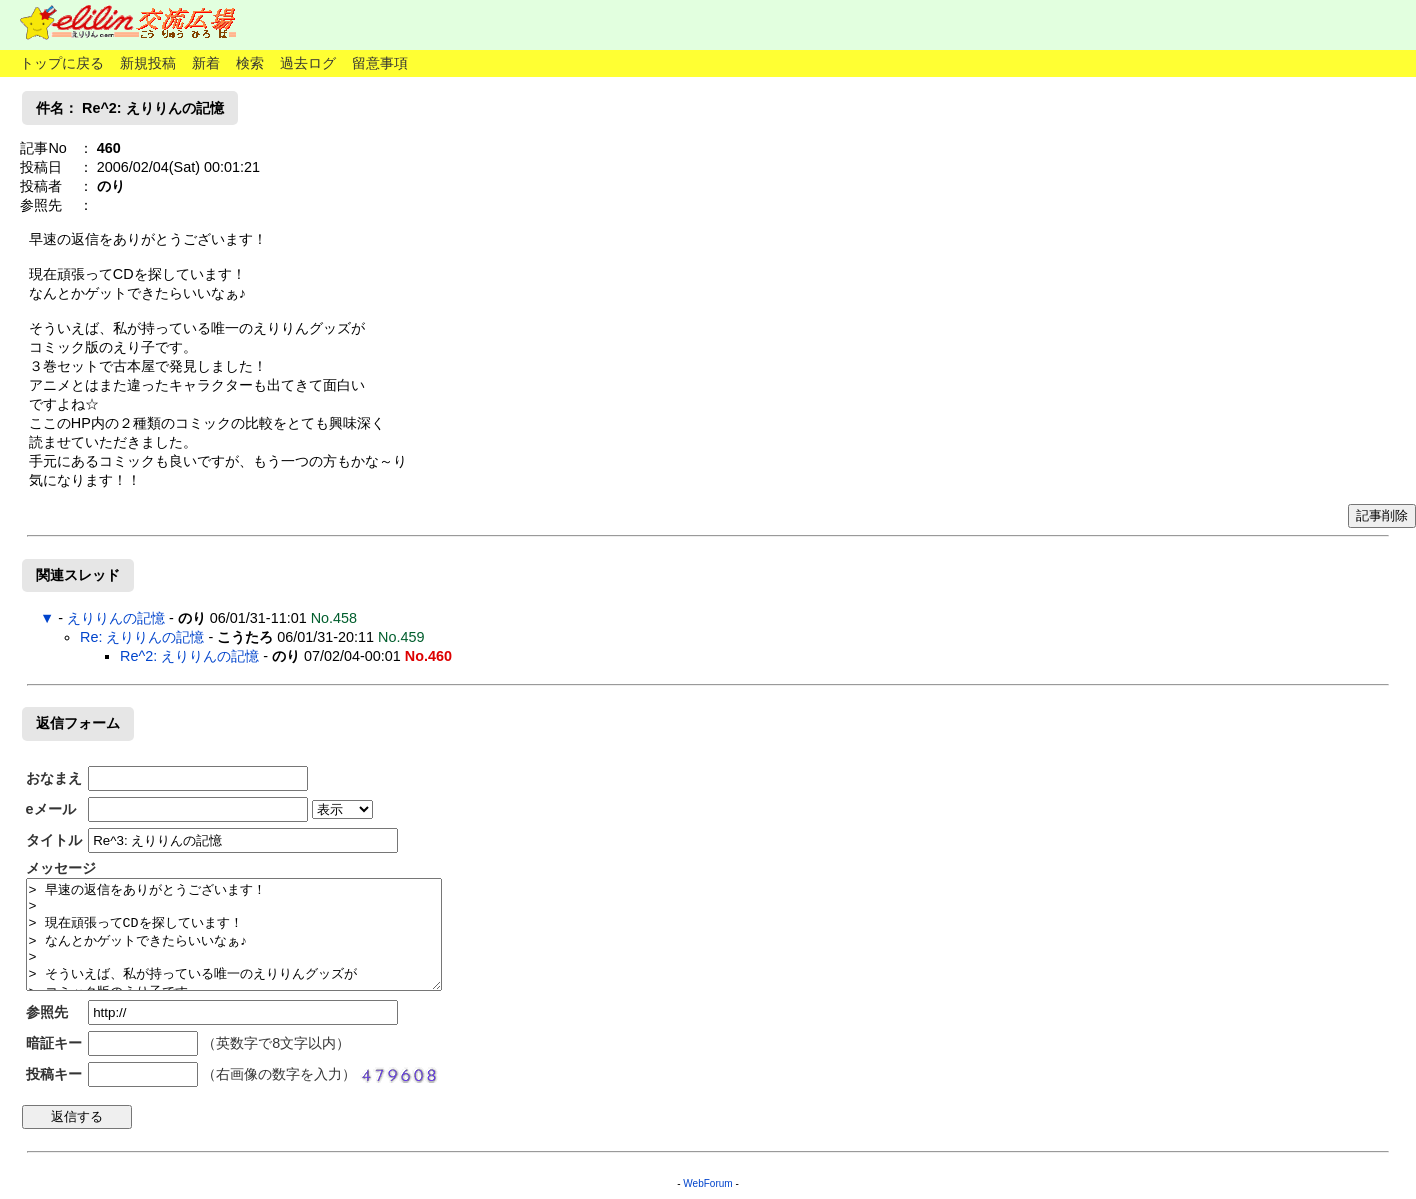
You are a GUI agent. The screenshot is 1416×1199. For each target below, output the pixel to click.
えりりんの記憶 (116, 618)
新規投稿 (148, 63)
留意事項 (380, 63)
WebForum (707, 1183)
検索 (250, 63)
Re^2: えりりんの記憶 (189, 656)
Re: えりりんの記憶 (142, 637)
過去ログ (308, 63)
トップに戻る (62, 63)
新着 (206, 63)
